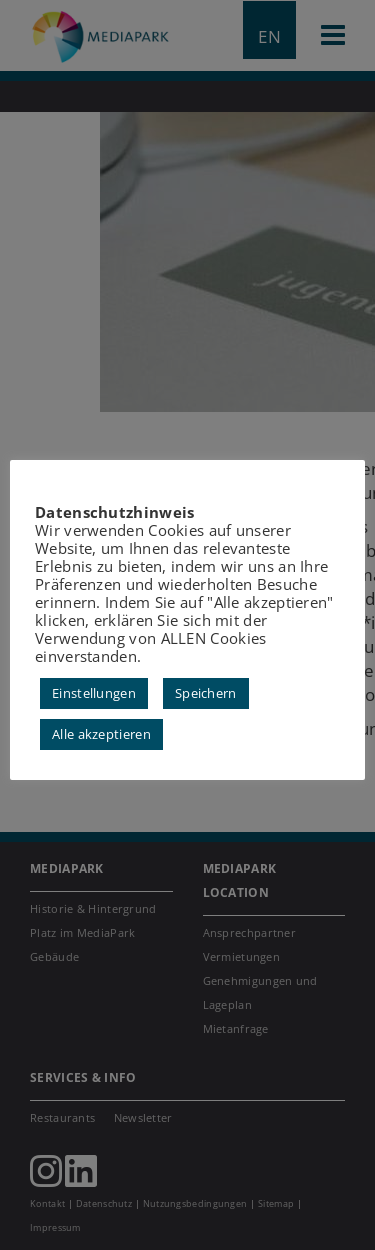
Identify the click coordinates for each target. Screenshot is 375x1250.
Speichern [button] (206, 702)
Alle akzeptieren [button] (101, 743)
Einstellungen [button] (94, 702)
